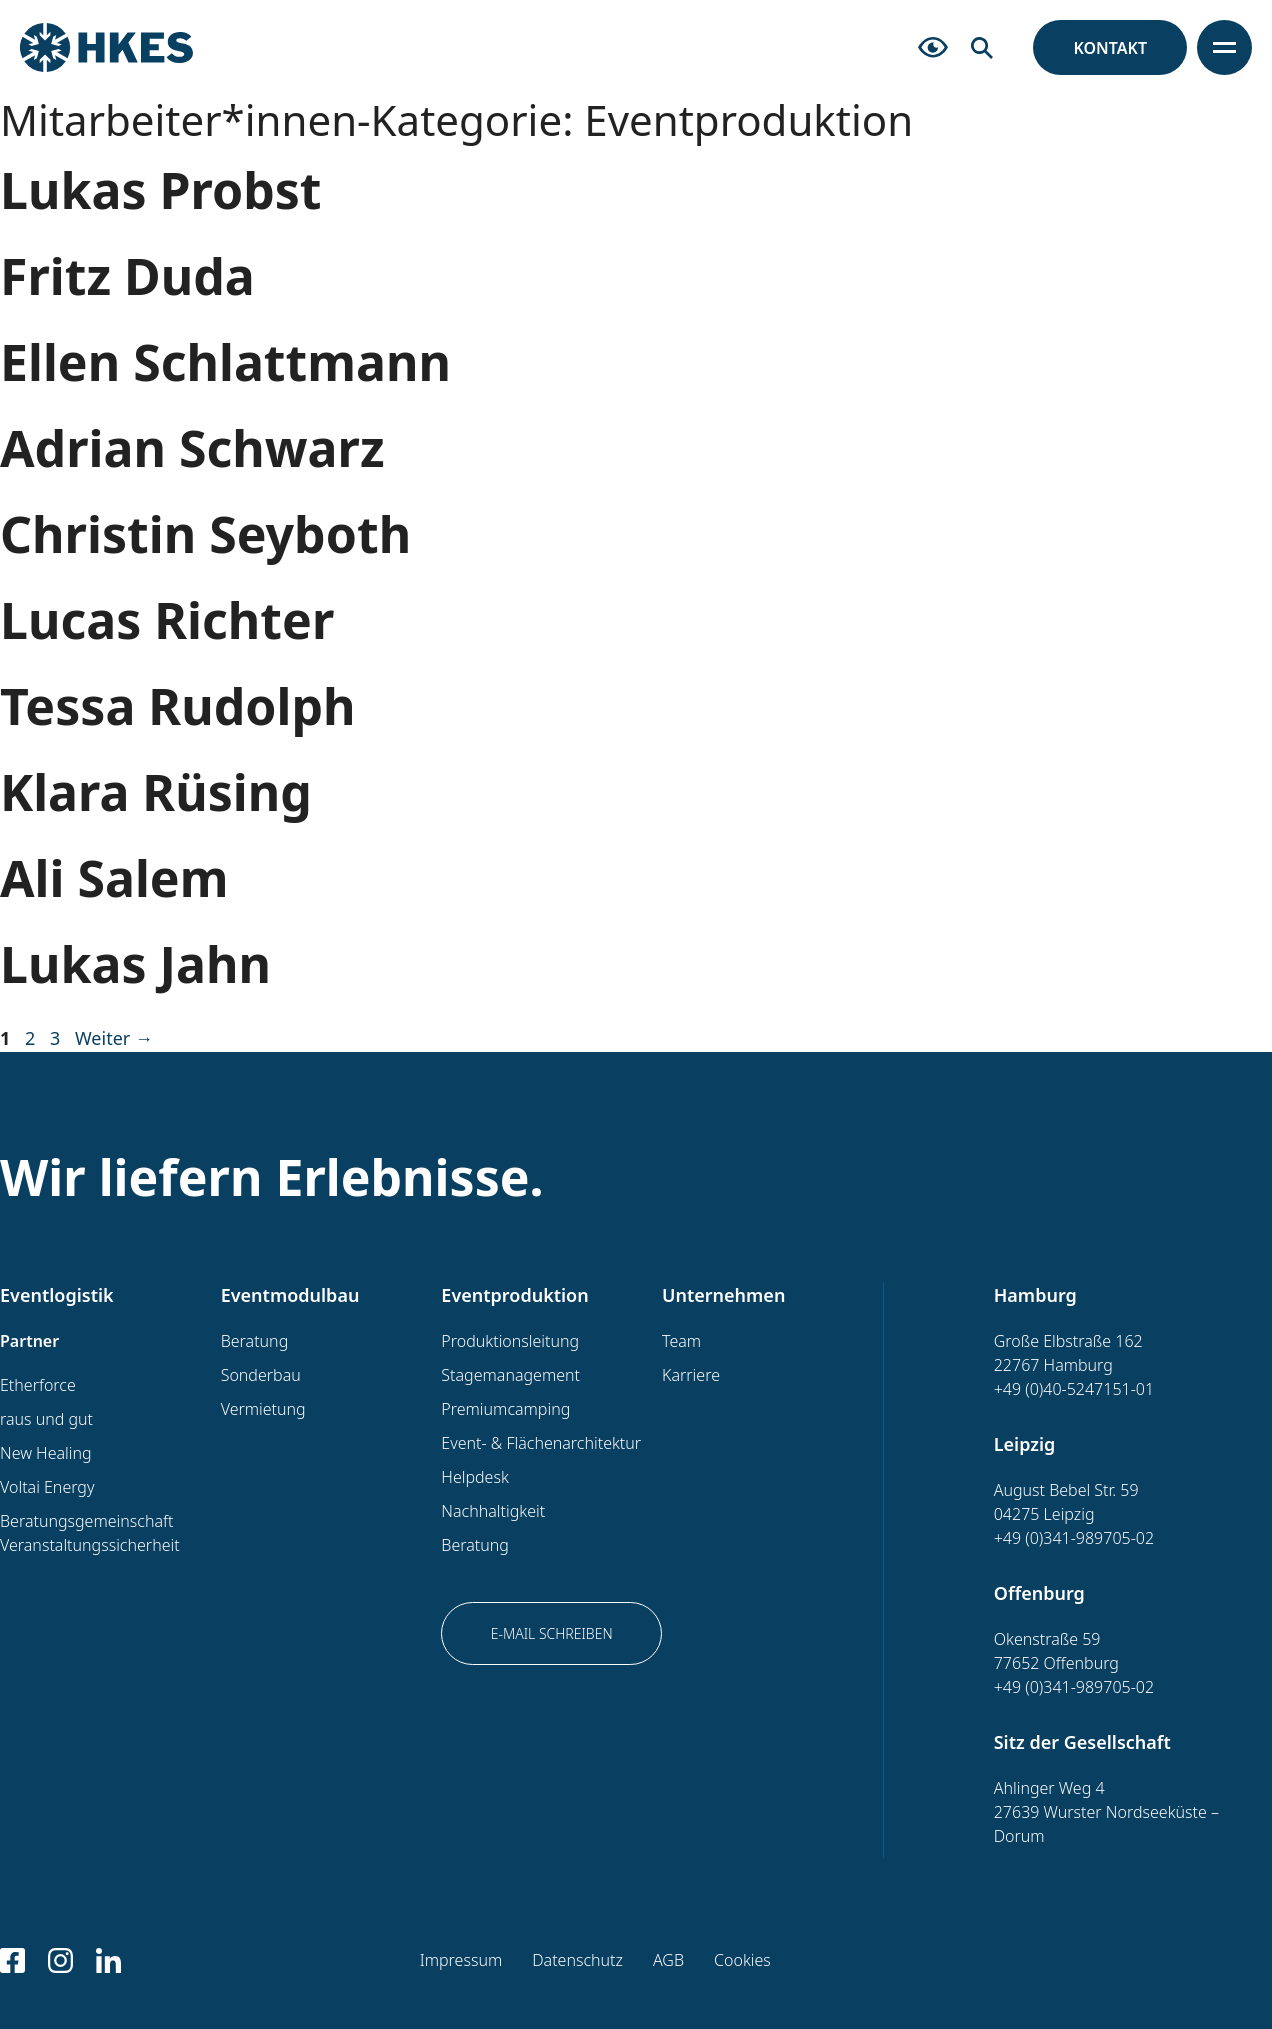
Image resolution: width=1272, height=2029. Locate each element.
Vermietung (263, 1409)
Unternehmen (723, 1295)
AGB (668, 1960)
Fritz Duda (127, 276)
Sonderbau (261, 1375)
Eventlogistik (57, 1295)
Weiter (114, 1038)
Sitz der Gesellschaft (1082, 1742)
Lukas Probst (161, 190)
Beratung (255, 1341)
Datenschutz (577, 1960)
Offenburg (1039, 1593)
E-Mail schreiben (552, 1633)
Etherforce (38, 1385)
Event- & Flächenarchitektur (541, 1443)
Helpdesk (475, 1477)
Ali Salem (114, 878)
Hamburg (1035, 1295)
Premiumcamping (505, 1409)
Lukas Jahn (135, 964)
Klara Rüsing (156, 792)
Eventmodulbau (290, 1295)
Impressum (461, 1960)
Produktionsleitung (510, 1341)
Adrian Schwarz (192, 448)
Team (681, 1341)
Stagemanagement (510, 1375)
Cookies (742, 1960)
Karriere (691, 1375)
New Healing (46, 1453)
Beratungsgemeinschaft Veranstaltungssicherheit (90, 1533)
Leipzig (1025, 1444)
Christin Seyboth (205, 534)
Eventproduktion (514, 1295)
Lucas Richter (167, 620)
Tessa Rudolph (178, 706)
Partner (29, 1341)
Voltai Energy (47, 1487)
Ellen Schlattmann (225, 362)
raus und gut (46, 1419)
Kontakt (1110, 48)
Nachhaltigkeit (493, 1511)
